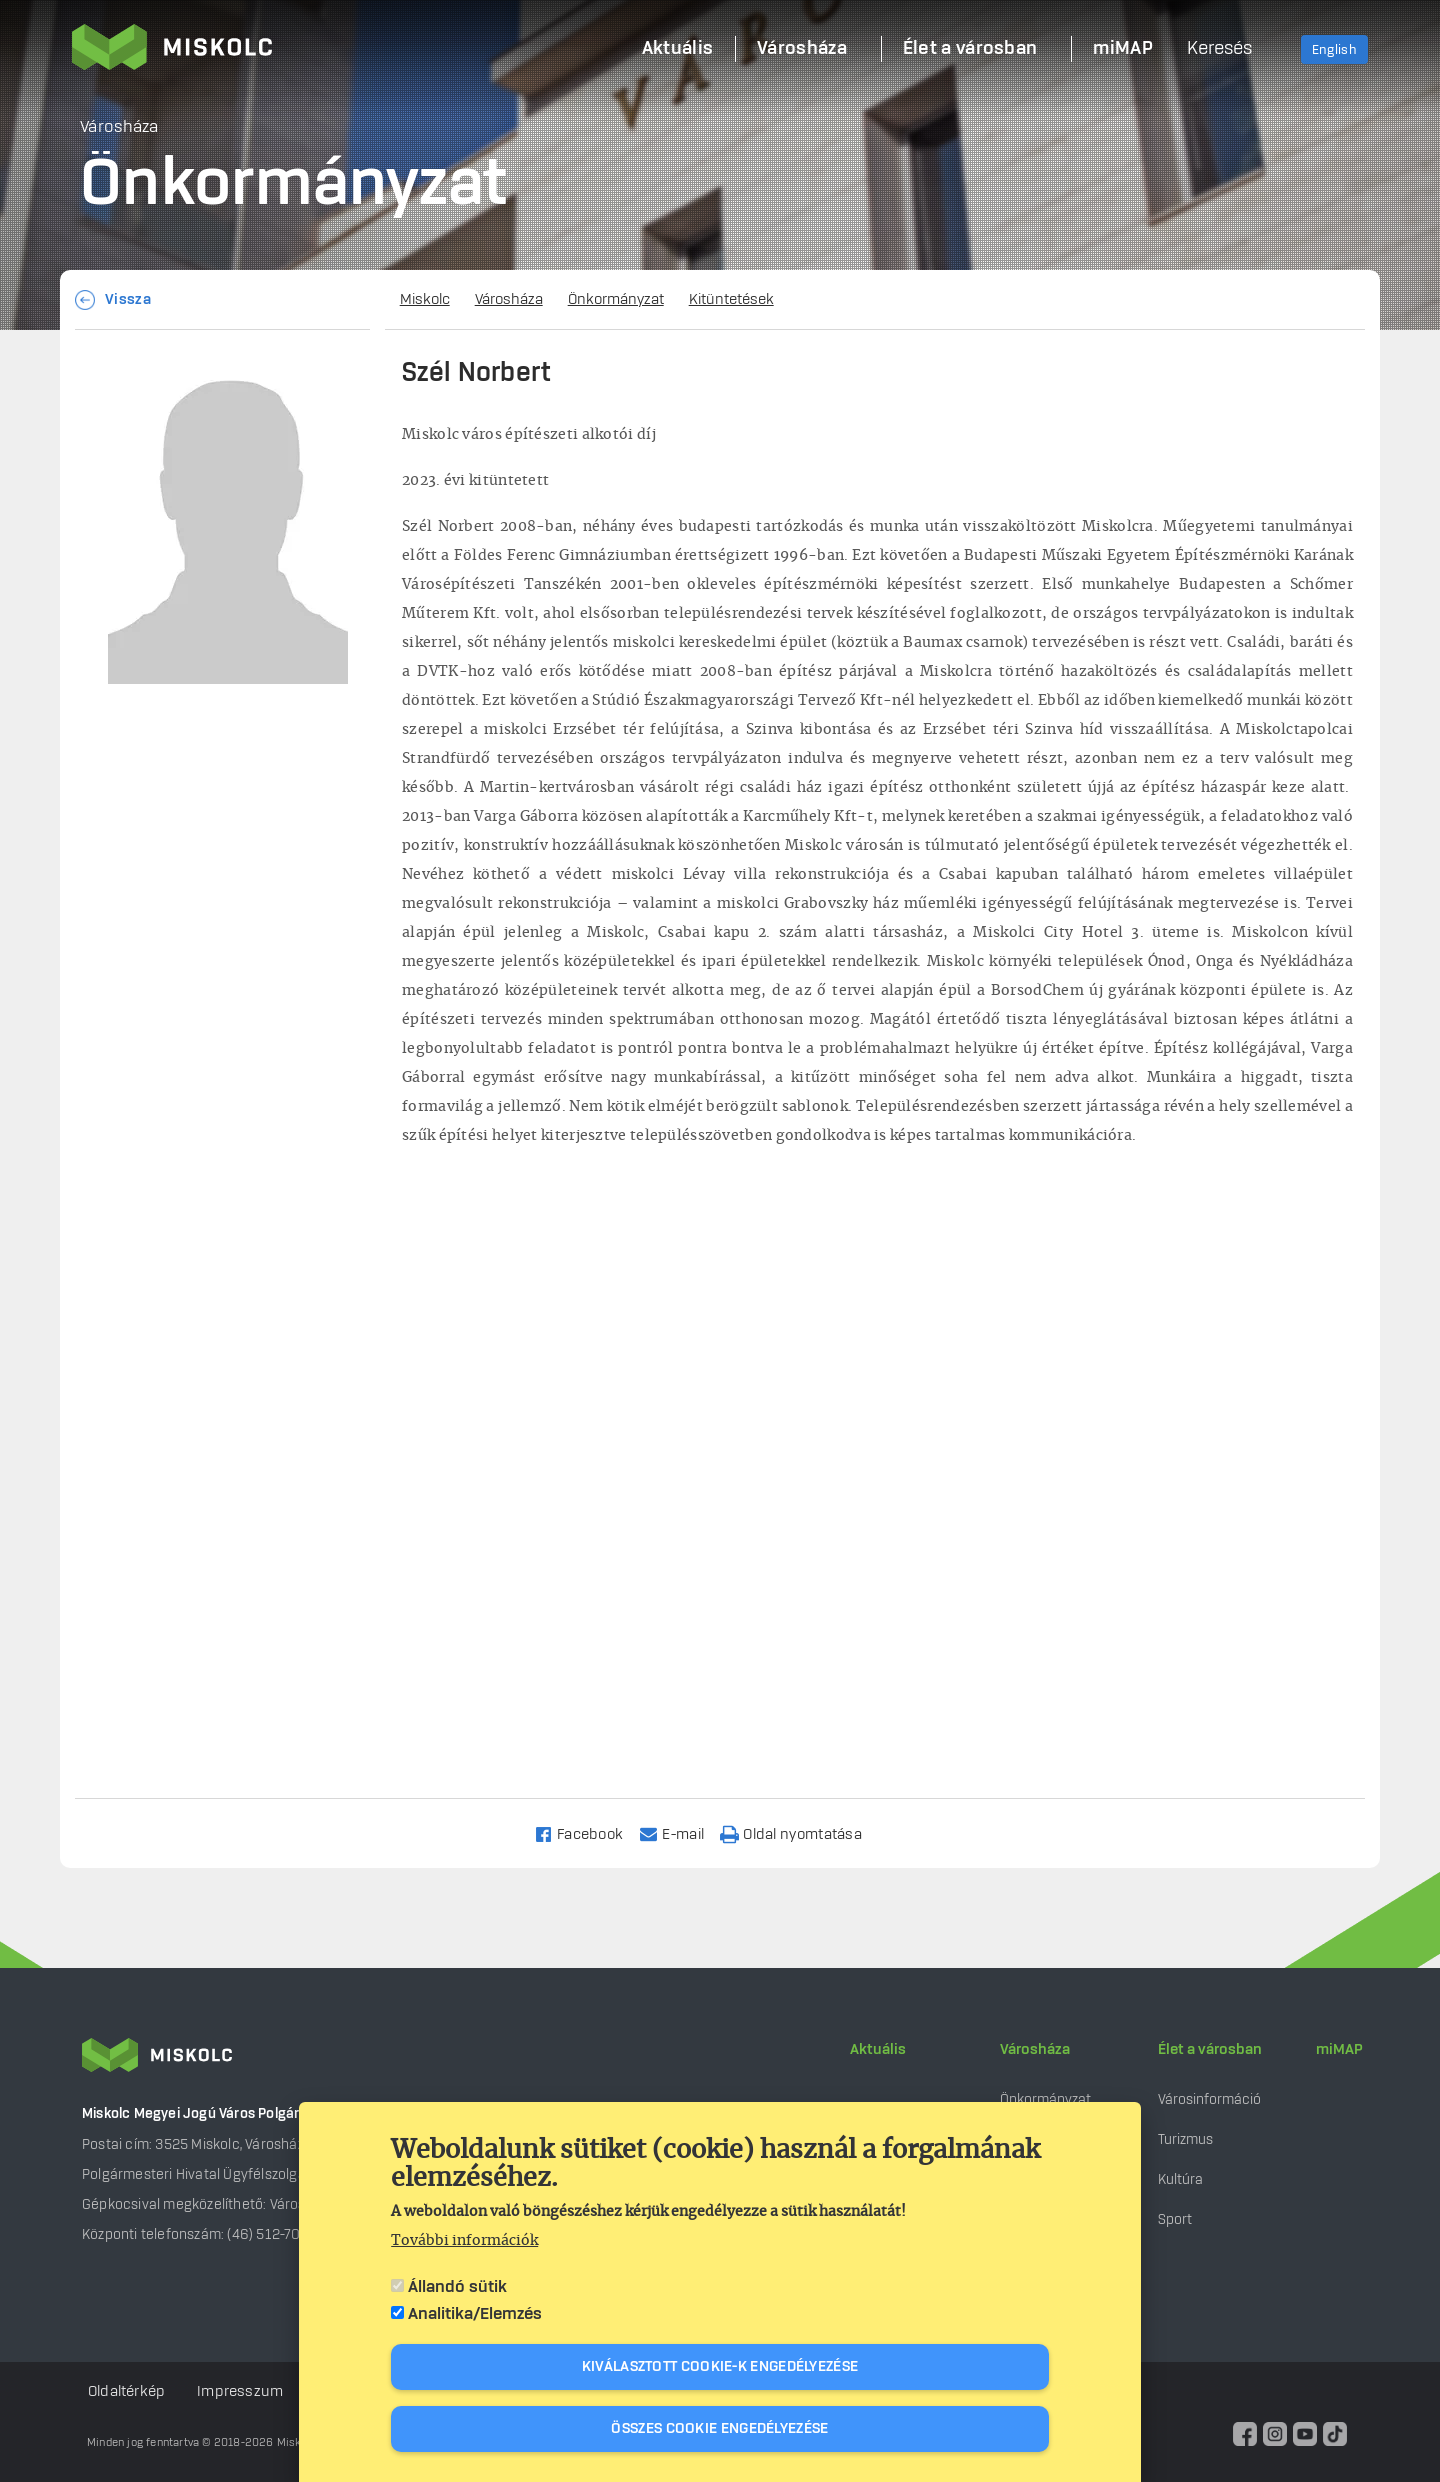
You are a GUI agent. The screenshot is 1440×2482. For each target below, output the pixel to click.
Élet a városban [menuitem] (970, 49)
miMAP (1339, 2050)
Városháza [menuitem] (802, 49)
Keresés (1219, 49)
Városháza (509, 300)
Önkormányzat (616, 300)
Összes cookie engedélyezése (719, 2429)
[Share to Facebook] (587, 1833)
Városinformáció (1209, 2099)
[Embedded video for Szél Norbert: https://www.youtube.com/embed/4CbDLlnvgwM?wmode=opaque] (877, 1434)
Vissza (128, 300)
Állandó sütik (457, 2287)
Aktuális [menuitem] (677, 49)
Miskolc (425, 300)
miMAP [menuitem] (1123, 49)
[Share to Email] (680, 1833)
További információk (464, 2241)
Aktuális (878, 2050)
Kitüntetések (731, 300)
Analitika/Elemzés (475, 2314)
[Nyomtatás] (800, 1833)
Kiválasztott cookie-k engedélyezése (720, 2367)
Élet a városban (1210, 2050)
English (1334, 50)
